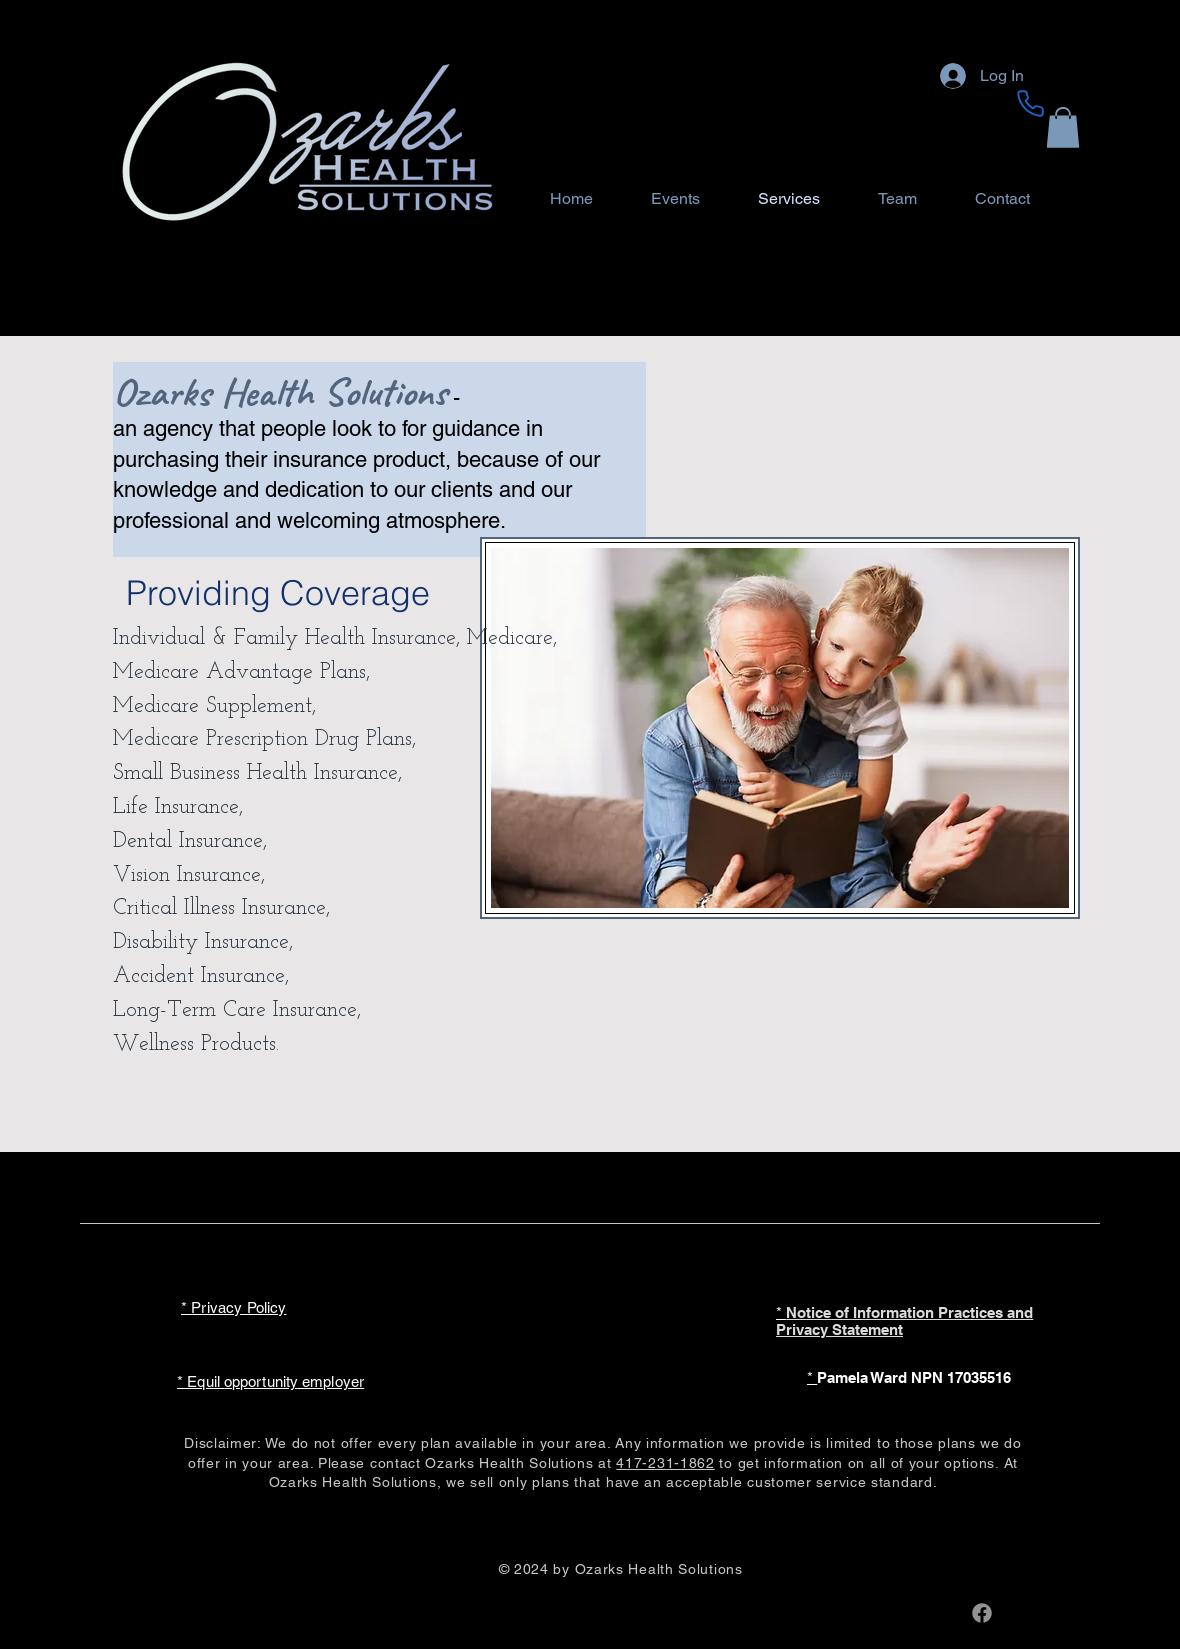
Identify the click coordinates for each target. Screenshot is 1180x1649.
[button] (1063, 127)
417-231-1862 (665, 1463)
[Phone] (1030, 103)
